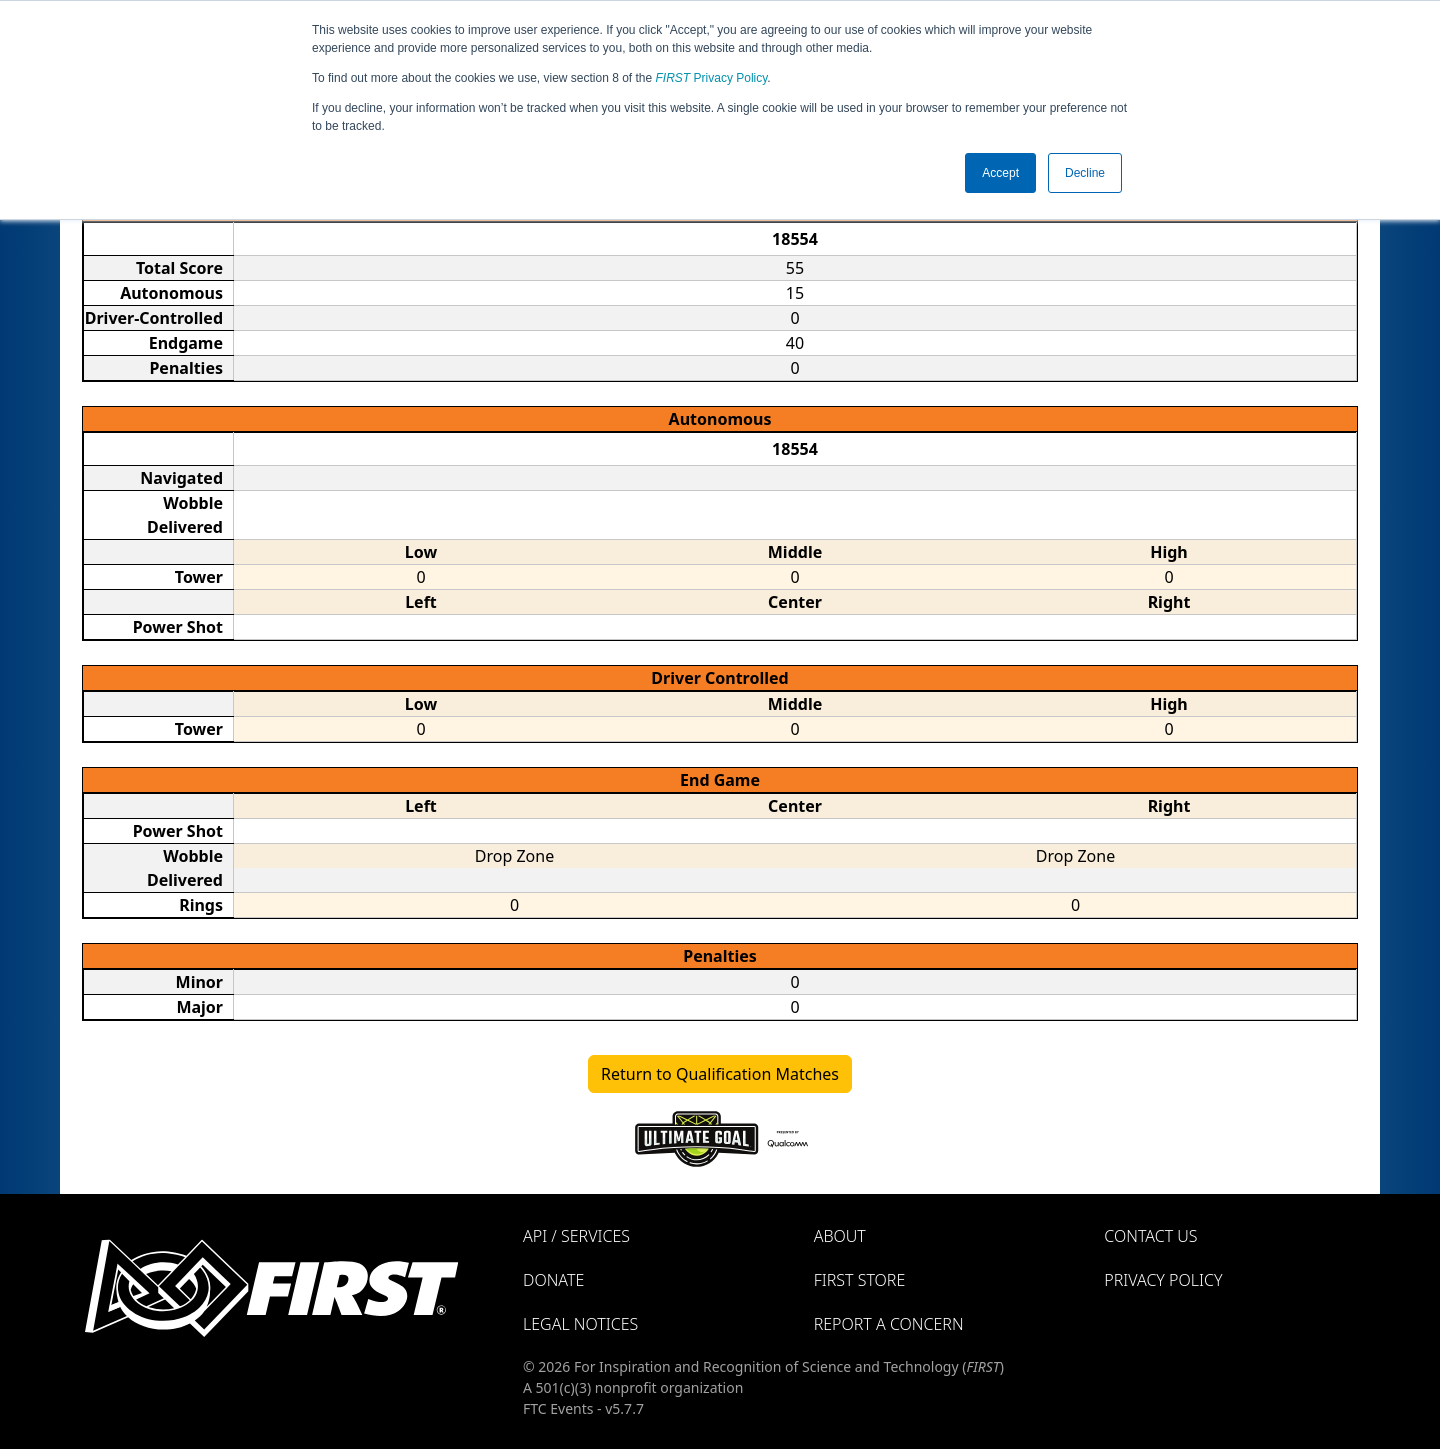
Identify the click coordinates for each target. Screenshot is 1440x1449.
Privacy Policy (712, 78)
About (840, 1236)
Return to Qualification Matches (720, 1074)
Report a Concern (889, 1324)
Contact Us (1150, 1236)
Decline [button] (1085, 173)
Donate (553, 1280)
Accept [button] (1000, 173)
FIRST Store (860, 1280)
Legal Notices (580, 1324)
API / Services (576, 1236)
